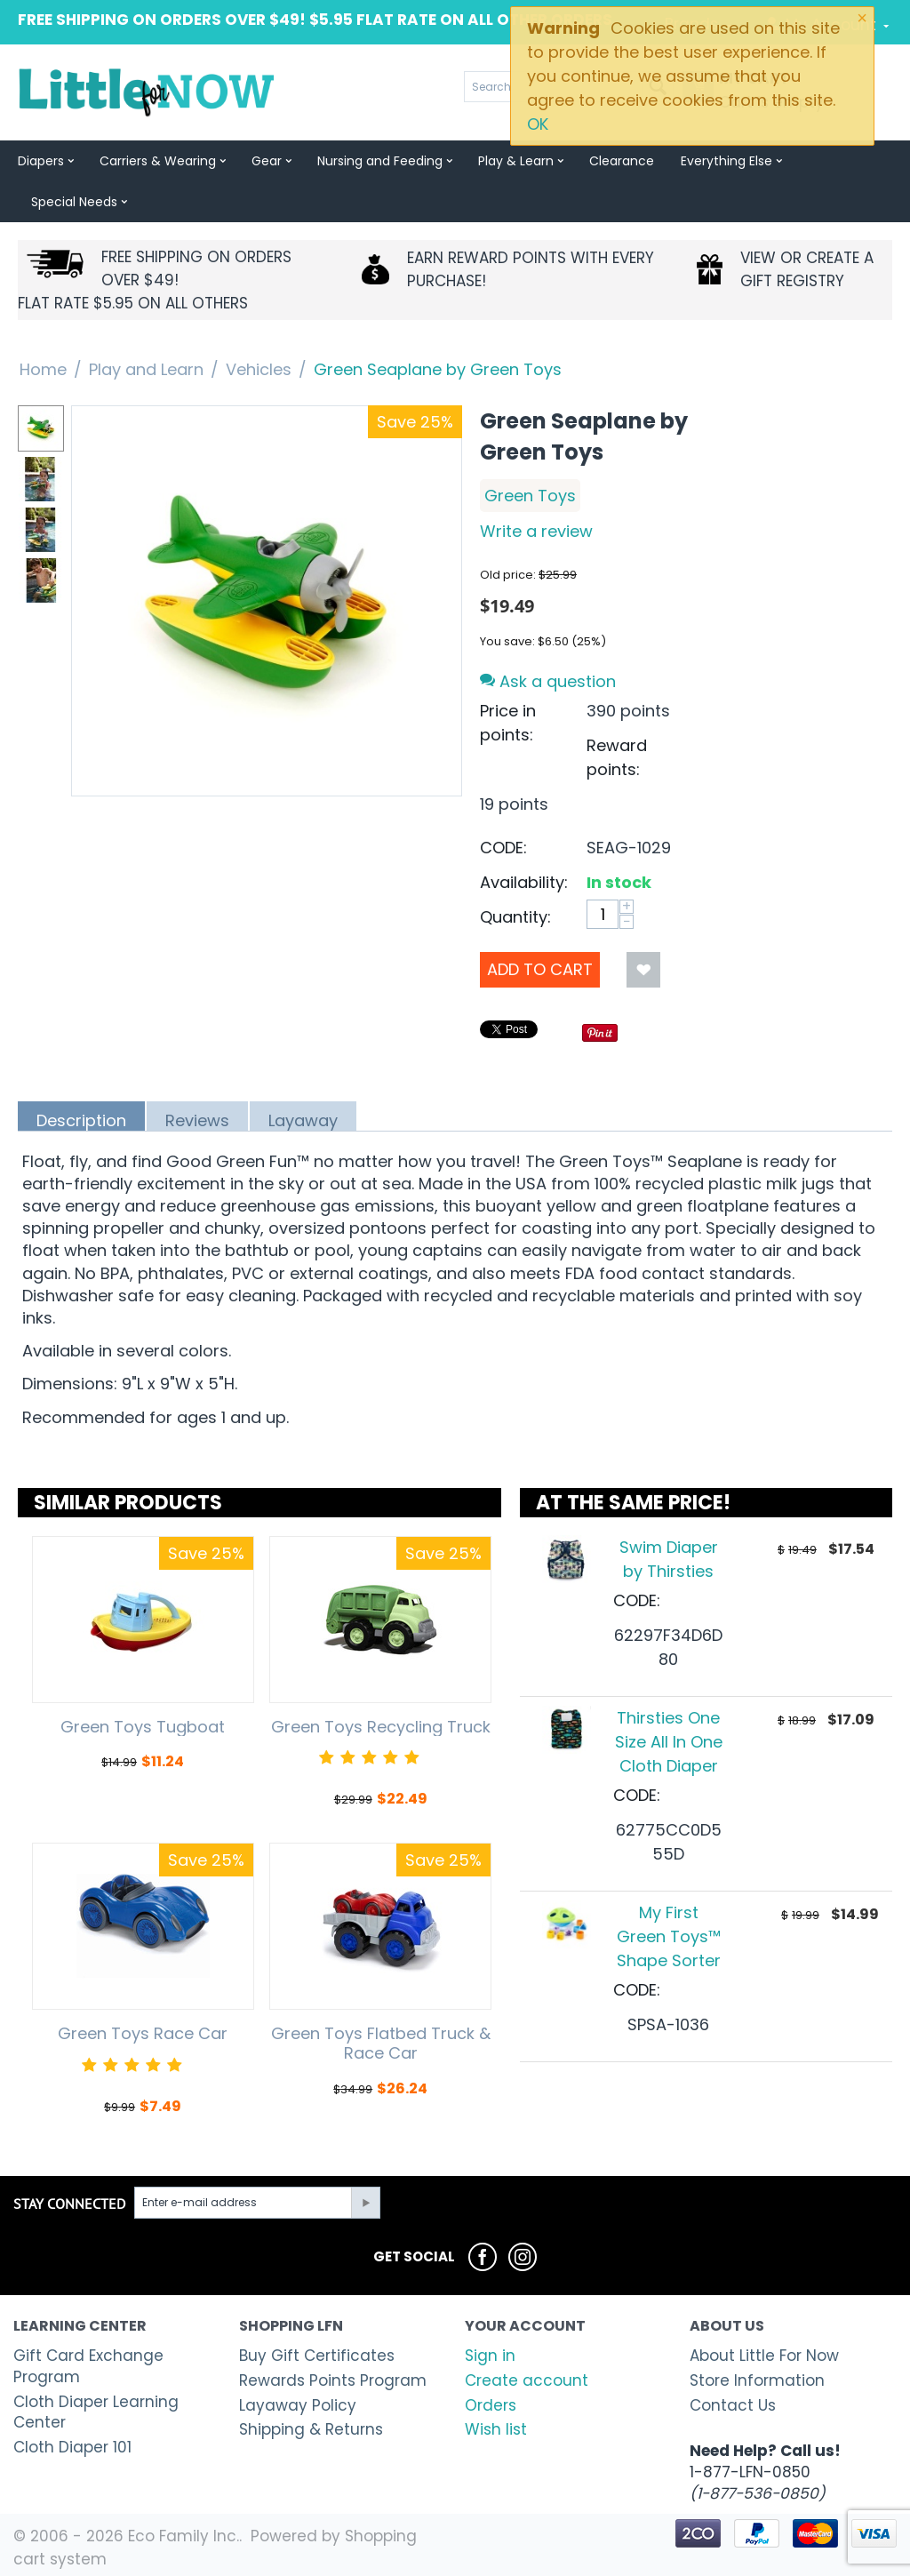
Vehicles (258, 369)
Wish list (496, 2429)
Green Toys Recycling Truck (381, 1727)
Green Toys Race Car (143, 2034)
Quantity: (515, 917)
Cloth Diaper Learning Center (96, 2412)
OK (537, 124)
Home (43, 369)
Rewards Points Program (333, 2380)
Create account (526, 2380)
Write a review (536, 531)
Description (81, 1120)
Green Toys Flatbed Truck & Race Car (381, 2043)
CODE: (503, 847)
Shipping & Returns (311, 2429)
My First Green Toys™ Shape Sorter (669, 1936)
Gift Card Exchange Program (88, 2366)
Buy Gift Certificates (317, 2355)
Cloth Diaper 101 (72, 2447)
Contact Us (733, 2405)
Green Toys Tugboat (142, 1727)
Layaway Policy (297, 2405)
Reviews (197, 1120)
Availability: (524, 882)
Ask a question (548, 681)
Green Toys (530, 495)
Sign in (490, 2355)
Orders (490, 2405)
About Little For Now (764, 2355)
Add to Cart (540, 969)
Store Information (757, 2380)
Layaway (303, 1120)
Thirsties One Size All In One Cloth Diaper (668, 1742)
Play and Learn (146, 369)
